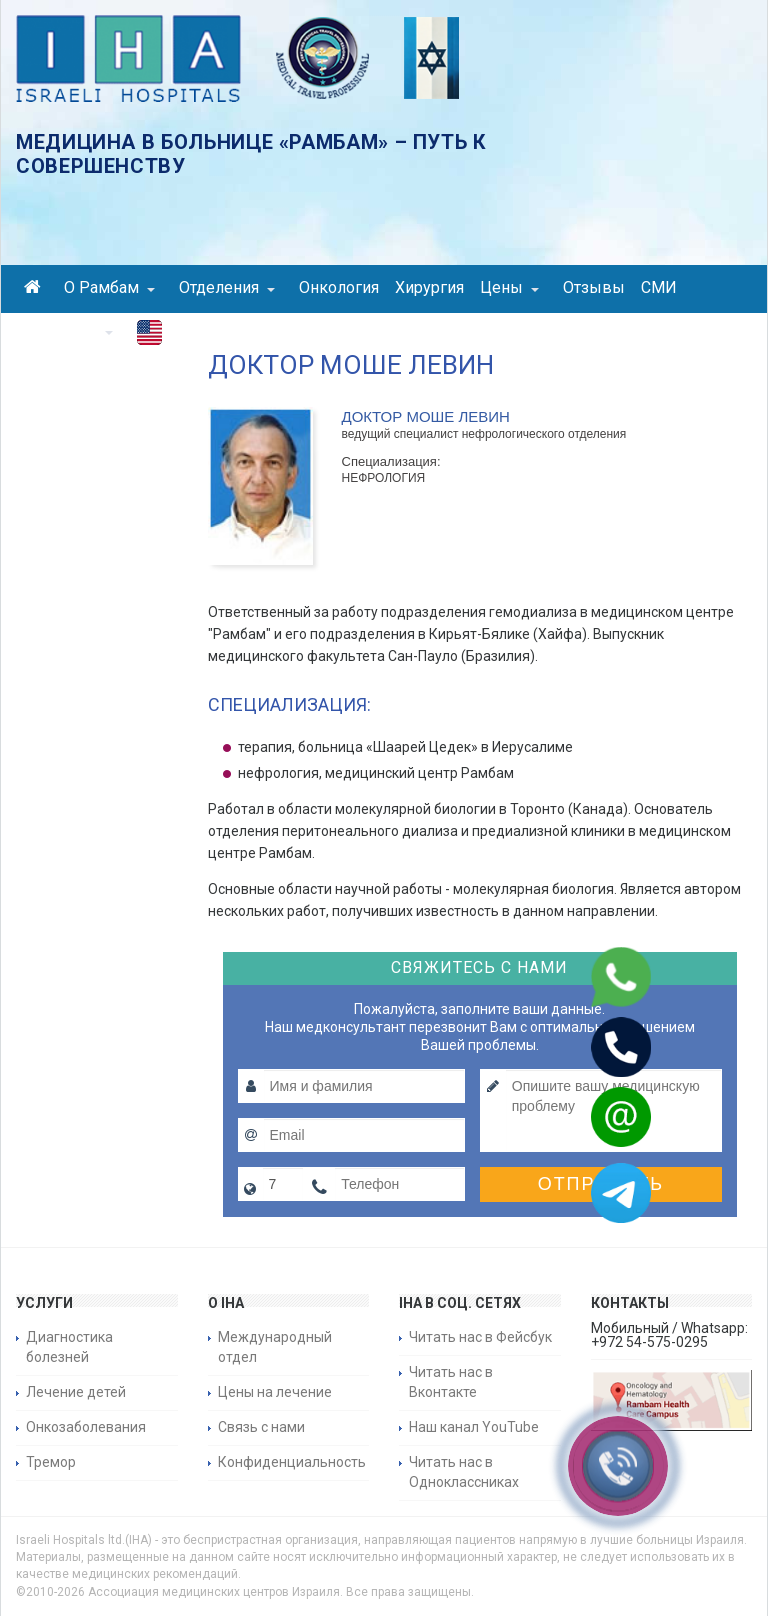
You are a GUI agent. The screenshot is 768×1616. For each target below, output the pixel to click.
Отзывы (594, 287)
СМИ (659, 287)
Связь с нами (261, 1427)
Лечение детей (76, 1392)
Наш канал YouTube (474, 1427)
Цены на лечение (275, 1392)
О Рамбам (109, 287)
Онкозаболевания (86, 1427)
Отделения (227, 287)
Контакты (68, 330)
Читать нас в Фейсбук (480, 1337)
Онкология (339, 287)
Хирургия (429, 287)
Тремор (51, 1462)
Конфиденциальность (292, 1462)
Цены (509, 287)
